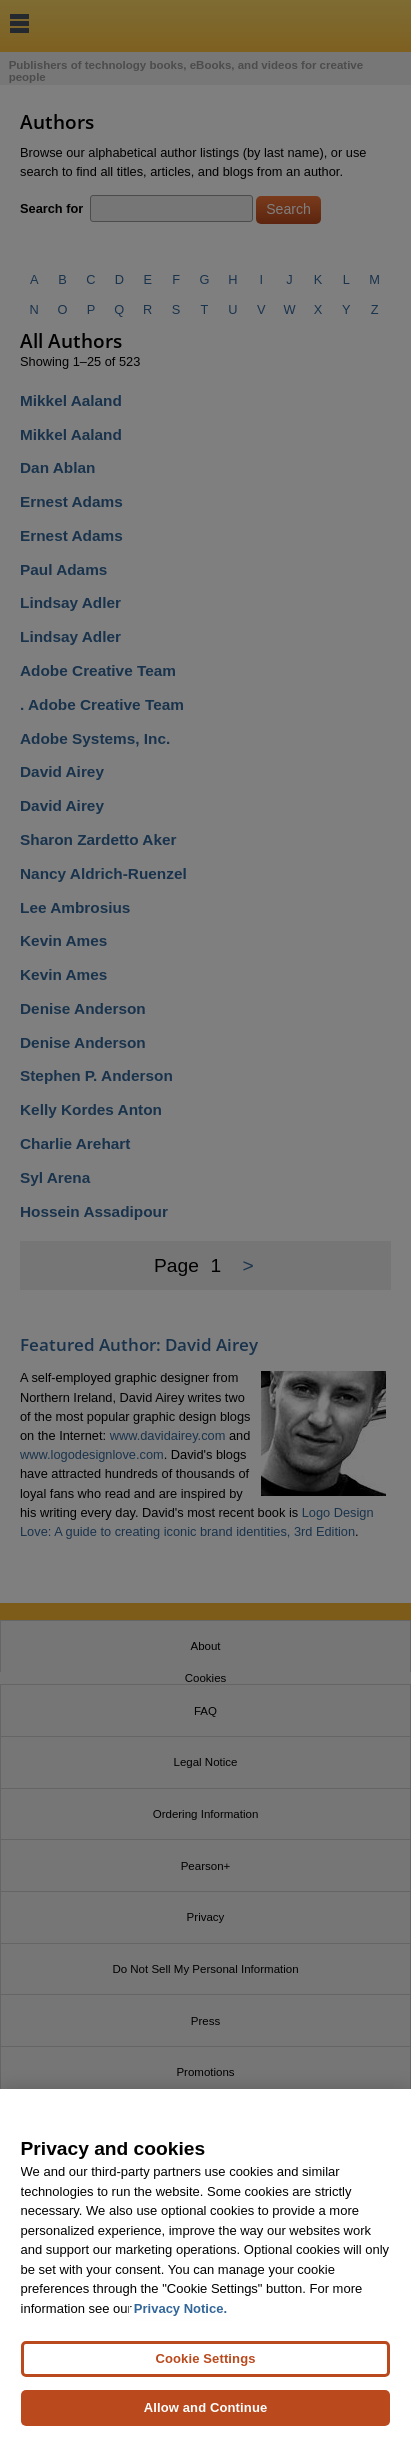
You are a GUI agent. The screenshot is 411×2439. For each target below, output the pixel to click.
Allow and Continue (206, 2407)
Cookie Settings (205, 2358)
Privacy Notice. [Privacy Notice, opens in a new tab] (180, 2308)
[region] (205, 2264)
